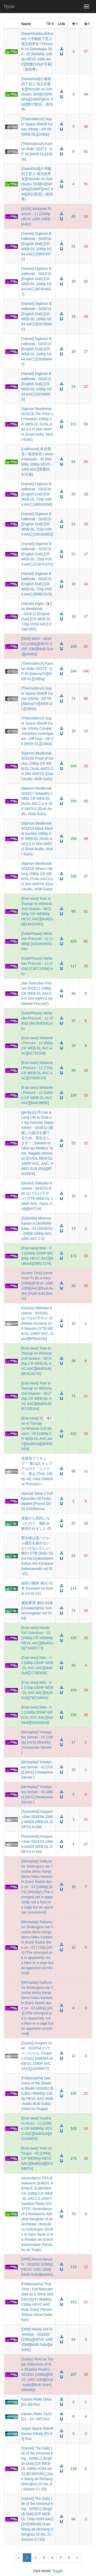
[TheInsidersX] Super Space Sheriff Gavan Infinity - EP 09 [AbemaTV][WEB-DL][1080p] (37, 698)
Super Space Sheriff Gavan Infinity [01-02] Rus (37, 2433)
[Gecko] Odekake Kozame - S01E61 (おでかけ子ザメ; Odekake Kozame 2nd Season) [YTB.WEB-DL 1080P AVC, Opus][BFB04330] (37, 1323)
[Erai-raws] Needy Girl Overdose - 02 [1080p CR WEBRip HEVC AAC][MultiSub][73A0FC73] (37, 1638)
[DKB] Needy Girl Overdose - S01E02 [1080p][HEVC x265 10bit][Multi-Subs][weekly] (37, 2339)
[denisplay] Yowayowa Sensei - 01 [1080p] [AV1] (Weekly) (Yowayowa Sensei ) (37, 1742)
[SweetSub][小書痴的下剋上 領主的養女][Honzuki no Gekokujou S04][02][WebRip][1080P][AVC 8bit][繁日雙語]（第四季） (37, 94)
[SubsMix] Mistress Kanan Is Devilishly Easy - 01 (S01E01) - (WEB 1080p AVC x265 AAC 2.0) (36, 1228)
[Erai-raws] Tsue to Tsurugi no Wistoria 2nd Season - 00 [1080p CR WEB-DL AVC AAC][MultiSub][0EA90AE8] (36, 1433)
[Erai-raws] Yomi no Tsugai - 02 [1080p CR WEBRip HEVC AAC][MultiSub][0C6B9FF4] (37, 2158)
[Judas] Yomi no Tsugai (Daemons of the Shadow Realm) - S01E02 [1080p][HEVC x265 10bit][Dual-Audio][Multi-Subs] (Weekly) (37, 2374)
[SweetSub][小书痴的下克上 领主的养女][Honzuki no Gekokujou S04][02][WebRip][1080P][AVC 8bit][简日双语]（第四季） (37, 183)
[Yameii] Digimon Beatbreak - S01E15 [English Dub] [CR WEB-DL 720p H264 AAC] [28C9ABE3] (37, 524)
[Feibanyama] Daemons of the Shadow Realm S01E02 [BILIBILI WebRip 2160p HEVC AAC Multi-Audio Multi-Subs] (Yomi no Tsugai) (37, 2093)
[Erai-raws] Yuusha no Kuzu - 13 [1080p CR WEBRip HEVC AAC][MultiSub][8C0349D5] (36, 2128)
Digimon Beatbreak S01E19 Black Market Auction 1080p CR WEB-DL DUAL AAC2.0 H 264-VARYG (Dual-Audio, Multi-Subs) (37, 838)
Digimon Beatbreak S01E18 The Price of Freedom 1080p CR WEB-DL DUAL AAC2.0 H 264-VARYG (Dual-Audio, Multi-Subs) (37, 424)
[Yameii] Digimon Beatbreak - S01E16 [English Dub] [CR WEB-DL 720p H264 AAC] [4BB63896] (36, 494)
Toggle (57, 2571)
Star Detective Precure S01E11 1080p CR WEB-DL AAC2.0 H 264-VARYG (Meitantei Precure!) (36, 993)
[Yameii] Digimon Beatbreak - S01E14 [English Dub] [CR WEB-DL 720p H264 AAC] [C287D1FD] (37, 554)
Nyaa (9, 6)
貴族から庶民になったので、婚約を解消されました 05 (36, 1523)
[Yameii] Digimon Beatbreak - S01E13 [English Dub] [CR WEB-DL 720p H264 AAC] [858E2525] (36, 584)
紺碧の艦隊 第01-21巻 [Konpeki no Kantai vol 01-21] (37, 1588)
